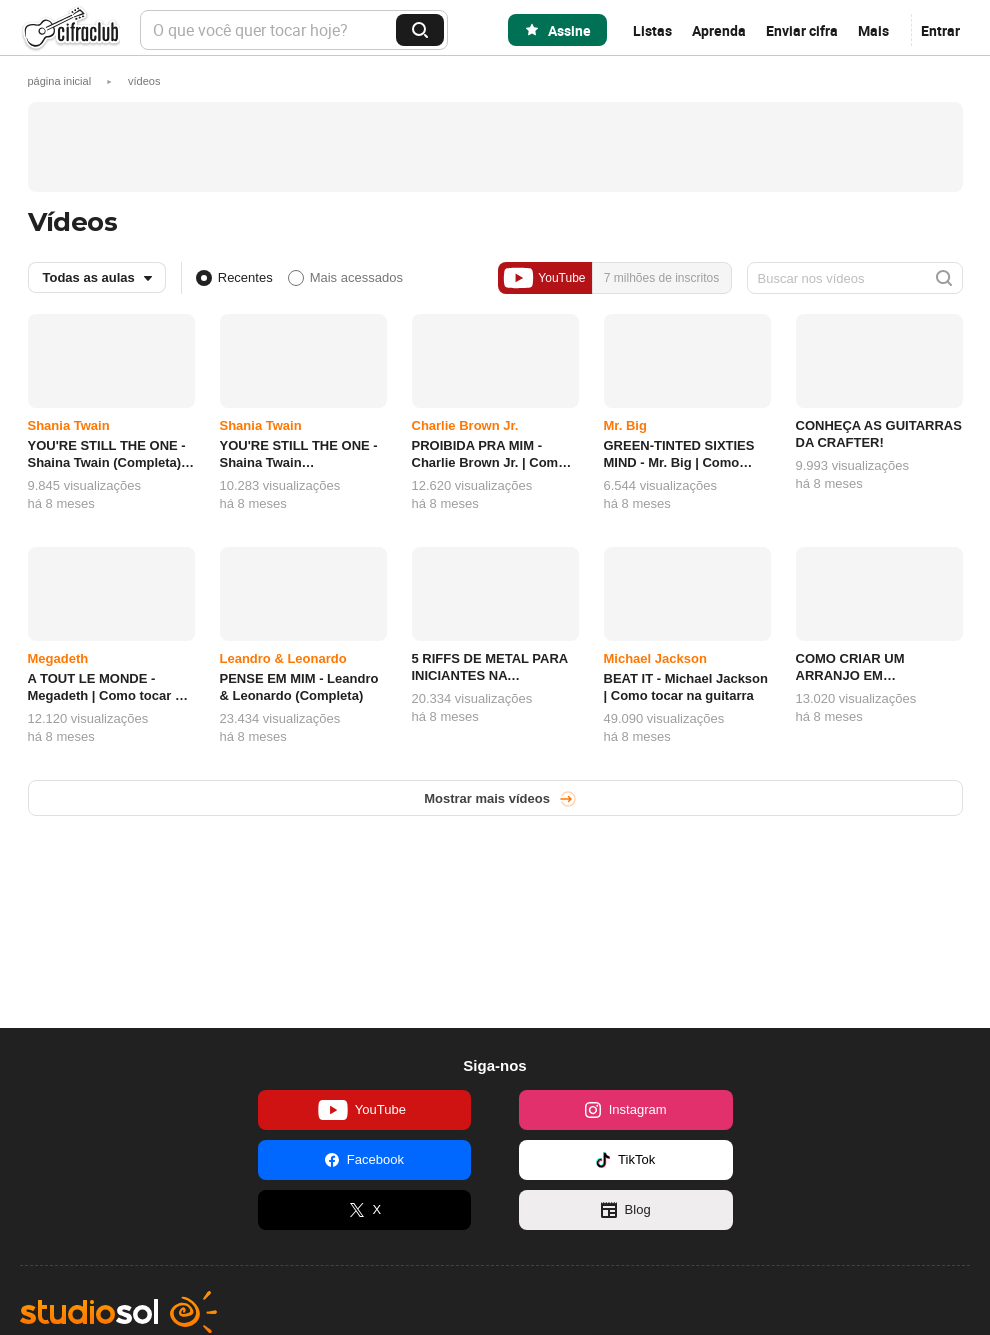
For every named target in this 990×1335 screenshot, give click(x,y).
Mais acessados (356, 277)
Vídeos (73, 222)
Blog (626, 1210)
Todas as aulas (89, 277)
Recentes (245, 277)
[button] (144, 81)
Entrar (940, 30)
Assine (569, 30)
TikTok (625, 1160)
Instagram (626, 1110)
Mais (873, 30)
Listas (652, 30)
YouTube (543, 278)
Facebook (364, 1160)
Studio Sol (118, 1312)
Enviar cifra (802, 30)
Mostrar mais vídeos (487, 798)
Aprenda (719, 30)
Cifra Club (70, 30)
